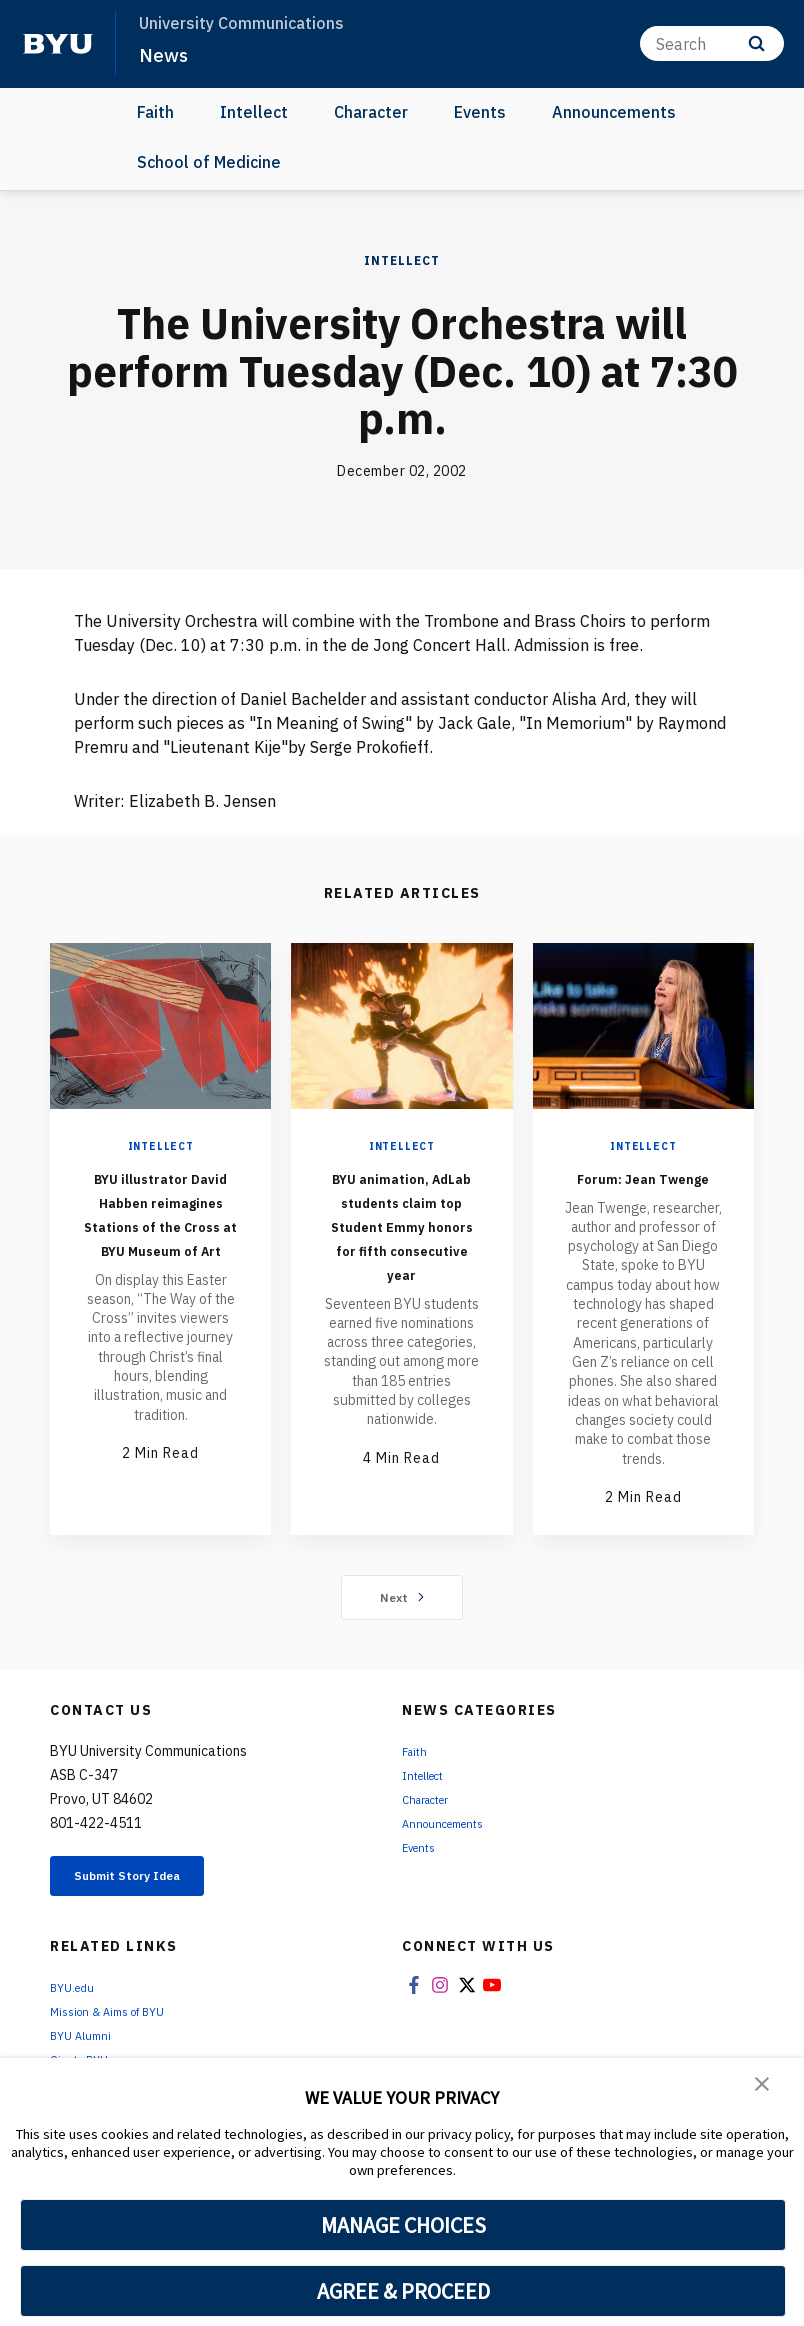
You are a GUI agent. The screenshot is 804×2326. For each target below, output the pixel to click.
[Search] (712, 43)
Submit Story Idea (153, 1904)
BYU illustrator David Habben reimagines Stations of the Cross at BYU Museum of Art (161, 1236)
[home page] (58, 44)
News (166, 54)
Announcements (614, 112)
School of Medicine (209, 162)
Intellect (254, 112)
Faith (155, 112)
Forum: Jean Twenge (643, 1188)
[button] (764, 2087)
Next (402, 1621)
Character (371, 112)
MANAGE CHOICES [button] (403, 2225)
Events (480, 112)
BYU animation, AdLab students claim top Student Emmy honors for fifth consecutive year (402, 1248)
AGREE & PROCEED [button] (403, 2291)
